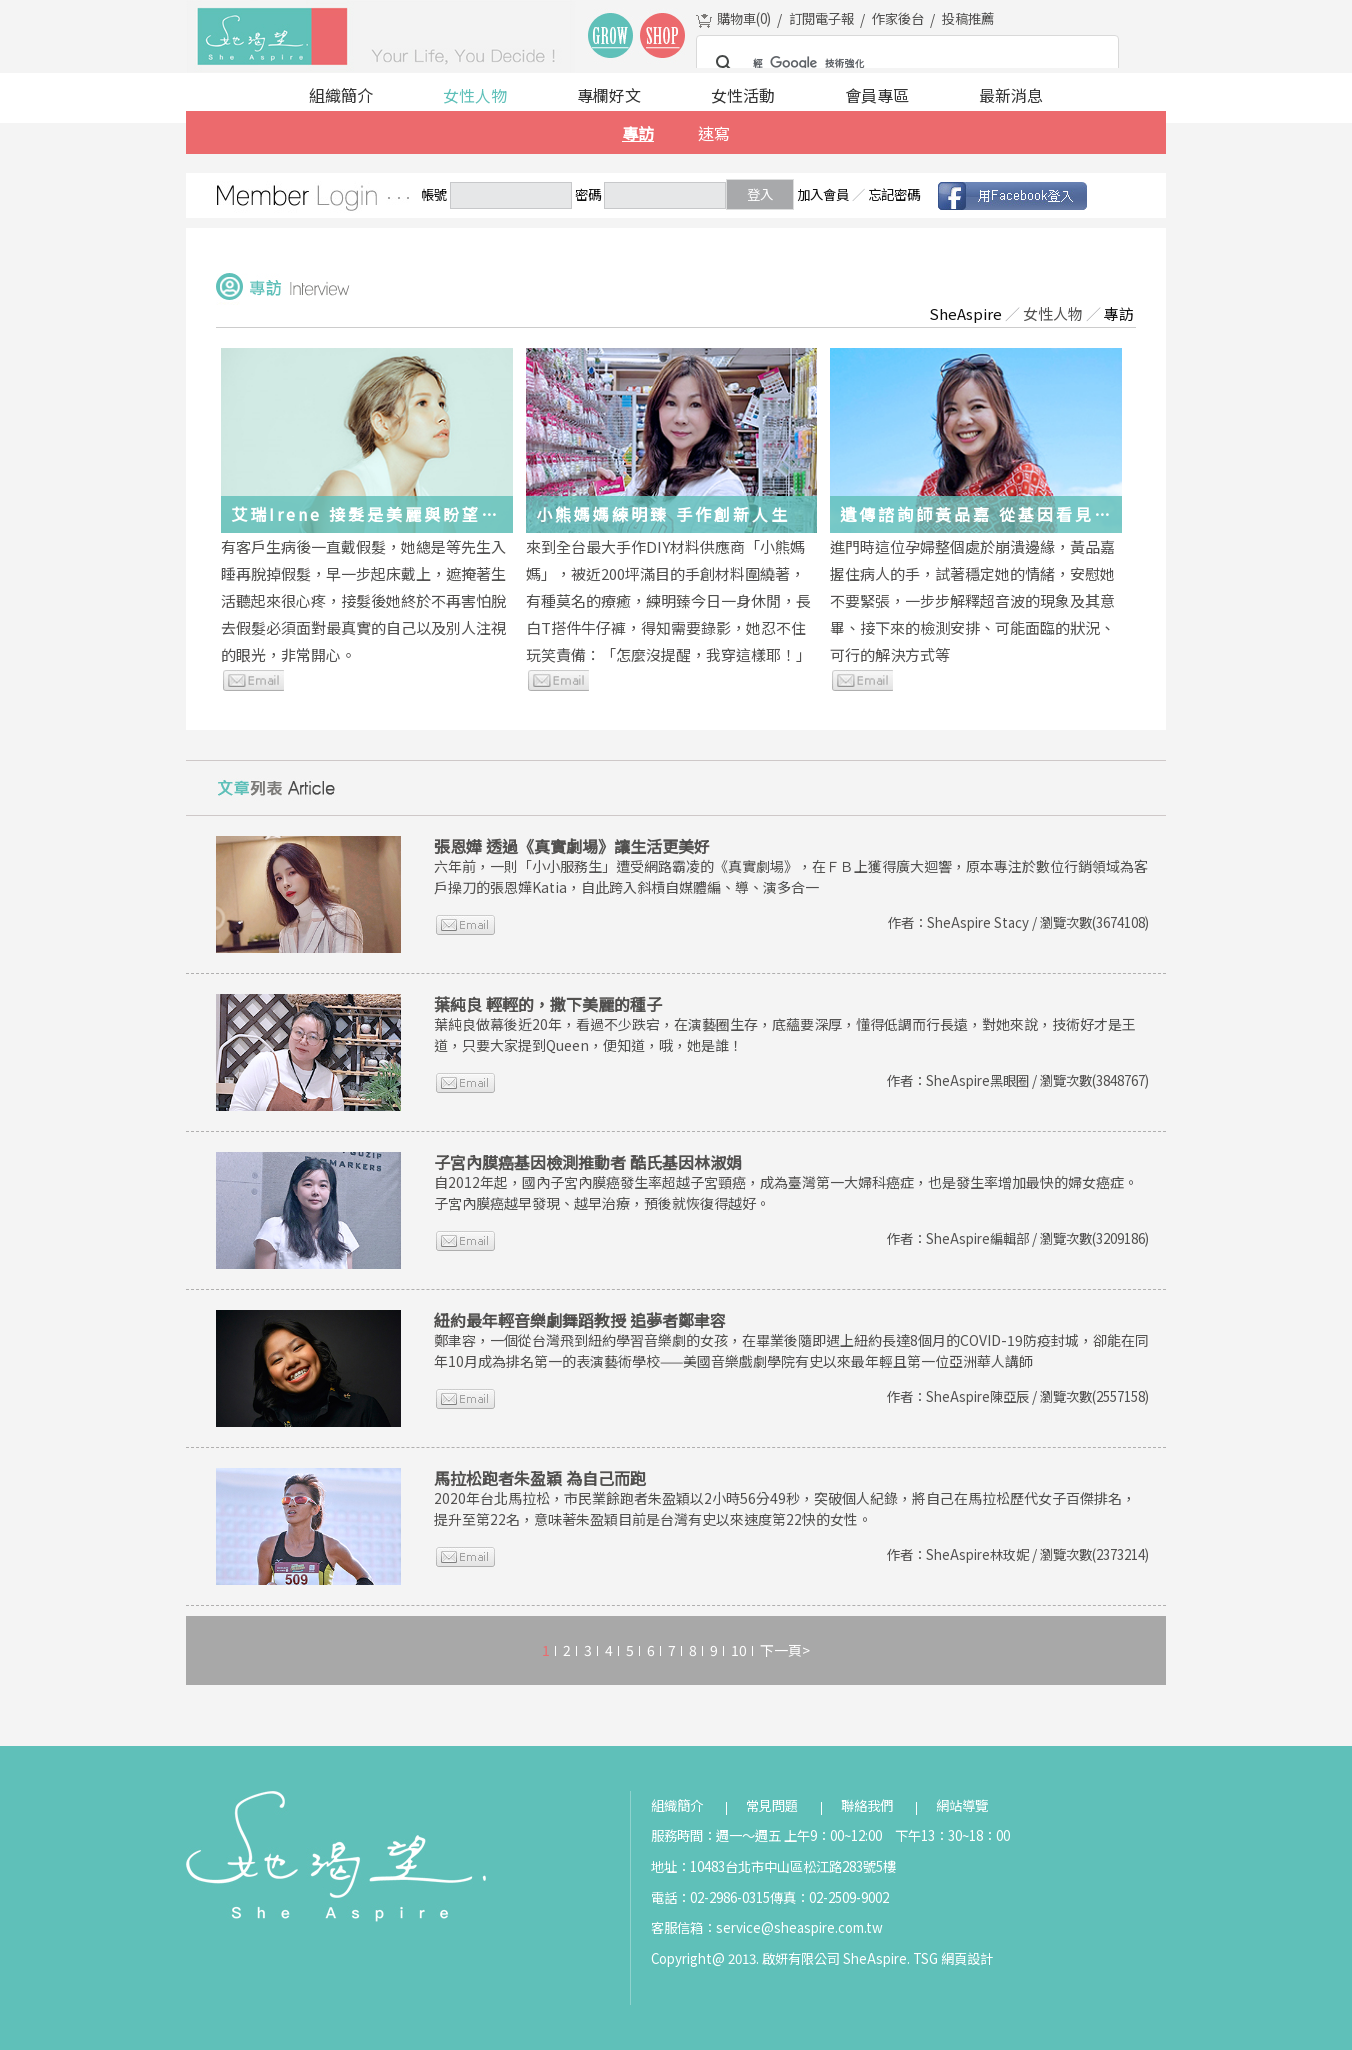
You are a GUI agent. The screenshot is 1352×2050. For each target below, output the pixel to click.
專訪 (638, 133)
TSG (925, 1958)
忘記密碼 (894, 194)
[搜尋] (904, 64)
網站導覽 (962, 1805)
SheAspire (965, 313)
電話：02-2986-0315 (710, 1897)
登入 (760, 194)
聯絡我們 (867, 1805)
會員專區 (877, 95)
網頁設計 (967, 1958)
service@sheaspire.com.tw (799, 1927)
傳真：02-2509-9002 (829, 1897)
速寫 (714, 133)
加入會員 (823, 194)
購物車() (744, 18)
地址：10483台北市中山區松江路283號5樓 (773, 1866)
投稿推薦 (968, 18)
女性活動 (743, 95)
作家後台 (898, 18)
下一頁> (785, 1650)
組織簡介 (341, 95)
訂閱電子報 (821, 18)
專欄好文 (609, 95)
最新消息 (1011, 95)
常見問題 (772, 1805)
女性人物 (475, 95)
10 (739, 1650)
